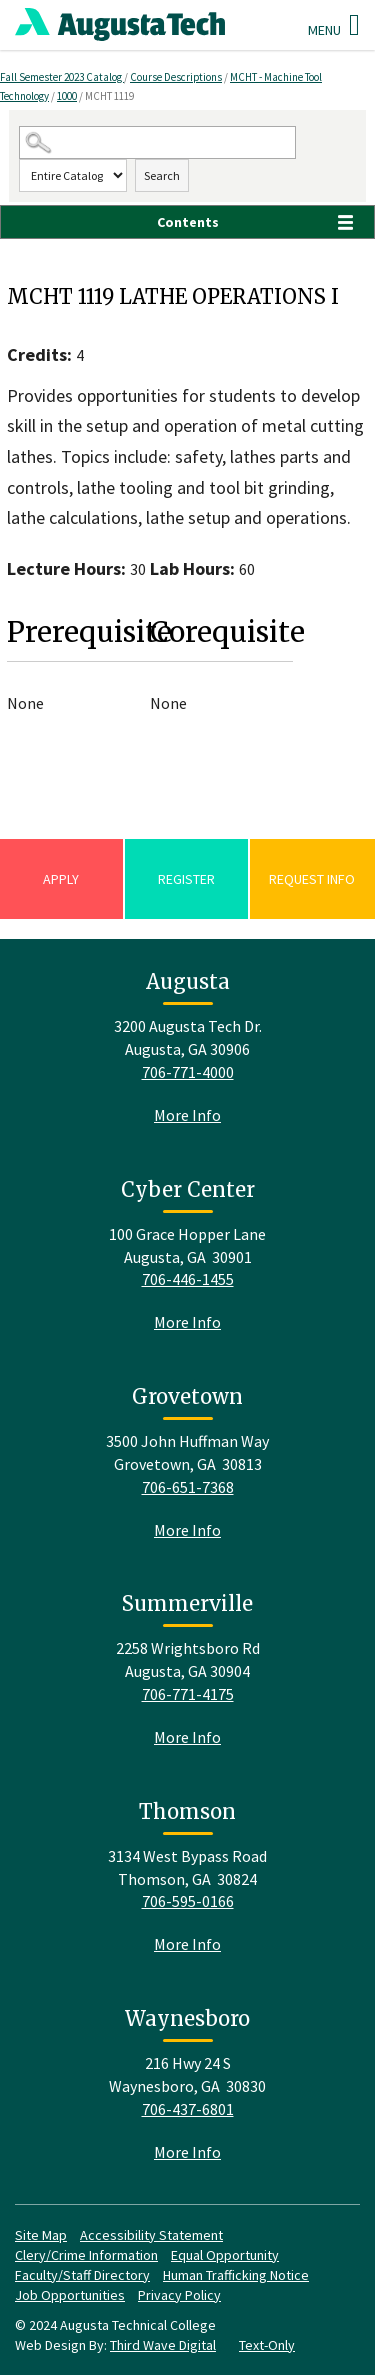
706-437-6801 (188, 2109)
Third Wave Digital (163, 2345)
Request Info (312, 879)
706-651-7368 (188, 1487)
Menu (334, 25)
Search (162, 175)
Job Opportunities (70, 2295)
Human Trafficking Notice (236, 2275)
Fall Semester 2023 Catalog (62, 77)
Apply (61, 879)
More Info (187, 1115)
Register (186, 879)
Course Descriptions (176, 77)
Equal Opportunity (225, 2255)
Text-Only (267, 2345)
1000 (67, 96)
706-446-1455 (188, 1279)
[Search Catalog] (157, 142)
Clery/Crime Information (86, 2255)
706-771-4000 (188, 1072)
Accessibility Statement (151, 2235)
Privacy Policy (179, 2295)
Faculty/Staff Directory (82, 2275)
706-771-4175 (188, 1694)
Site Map (41, 2235)
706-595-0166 (188, 1901)
